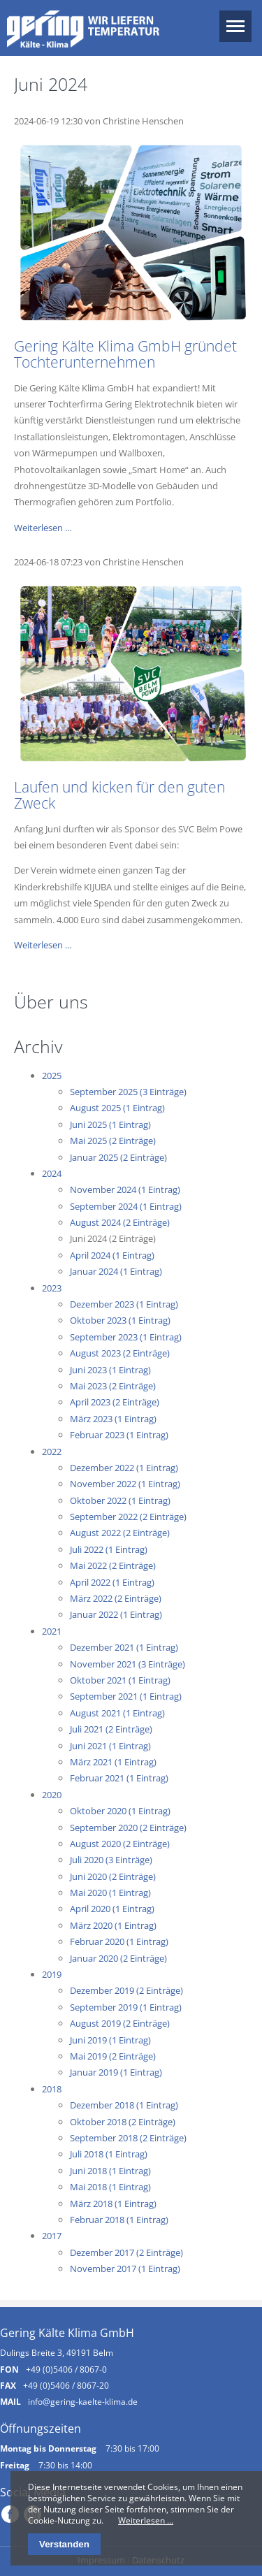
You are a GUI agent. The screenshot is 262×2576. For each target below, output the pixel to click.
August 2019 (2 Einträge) (120, 2023)
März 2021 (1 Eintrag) (113, 1762)
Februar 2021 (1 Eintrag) (119, 1778)
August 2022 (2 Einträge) (120, 1532)
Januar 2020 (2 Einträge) (118, 1958)
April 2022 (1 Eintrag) (112, 1582)
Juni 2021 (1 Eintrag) (110, 1745)
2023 (51, 1288)
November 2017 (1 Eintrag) (125, 2268)
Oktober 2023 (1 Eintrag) (120, 1320)
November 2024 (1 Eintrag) (125, 1189)
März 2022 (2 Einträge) (115, 1598)
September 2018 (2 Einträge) (128, 2138)
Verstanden (64, 2544)
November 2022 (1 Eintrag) (125, 1483)
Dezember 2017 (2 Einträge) (126, 2252)
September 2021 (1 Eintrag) (126, 1696)
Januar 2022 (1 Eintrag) (116, 1614)
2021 (51, 1631)
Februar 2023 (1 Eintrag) (119, 1434)
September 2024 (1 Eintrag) (126, 1206)
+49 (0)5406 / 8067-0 (66, 2369)
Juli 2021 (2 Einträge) (111, 1729)
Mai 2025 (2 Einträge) (113, 1140)
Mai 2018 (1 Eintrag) (110, 2186)
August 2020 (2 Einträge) (120, 1843)
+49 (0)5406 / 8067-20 (66, 2385)
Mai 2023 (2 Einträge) (113, 1386)
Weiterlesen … (43, 527)
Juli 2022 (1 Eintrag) (108, 1549)
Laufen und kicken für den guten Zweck (119, 795)
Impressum (101, 2560)
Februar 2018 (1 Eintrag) (119, 2219)
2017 (51, 2235)
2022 (51, 1451)
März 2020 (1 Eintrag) (113, 1925)
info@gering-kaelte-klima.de (83, 2401)
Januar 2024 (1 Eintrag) (116, 1271)
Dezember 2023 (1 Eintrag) (124, 1304)
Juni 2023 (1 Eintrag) (110, 1369)
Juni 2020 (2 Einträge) (113, 1876)
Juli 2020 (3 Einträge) (111, 1859)
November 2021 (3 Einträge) (127, 1664)
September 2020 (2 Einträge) (128, 1827)
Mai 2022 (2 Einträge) (113, 1565)
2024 (51, 1173)
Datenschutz (158, 2560)
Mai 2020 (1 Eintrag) (110, 1892)
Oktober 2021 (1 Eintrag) (120, 1680)
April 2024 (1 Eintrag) (112, 1255)
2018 (51, 2089)
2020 (51, 1794)
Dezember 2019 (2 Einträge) (126, 1990)
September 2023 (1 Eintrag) (126, 1337)
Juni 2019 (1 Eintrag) (110, 2040)
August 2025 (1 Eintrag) (117, 1107)
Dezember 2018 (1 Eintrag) (124, 2105)
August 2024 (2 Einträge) (120, 1222)
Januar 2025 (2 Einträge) (118, 1157)
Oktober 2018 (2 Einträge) (122, 2121)
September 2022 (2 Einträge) (128, 1516)
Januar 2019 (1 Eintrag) (116, 2072)
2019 (51, 1974)
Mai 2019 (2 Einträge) (113, 2056)
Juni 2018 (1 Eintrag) (110, 2170)
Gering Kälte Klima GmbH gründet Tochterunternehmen (125, 354)
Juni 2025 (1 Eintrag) (110, 1124)
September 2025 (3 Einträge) (128, 1091)
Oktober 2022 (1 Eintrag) (120, 1500)
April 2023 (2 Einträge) (114, 1402)
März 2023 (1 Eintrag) (113, 1418)
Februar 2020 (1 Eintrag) (119, 1941)
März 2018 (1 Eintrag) (113, 2203)
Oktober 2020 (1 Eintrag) (120, 1810)
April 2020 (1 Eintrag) (112, 1908)
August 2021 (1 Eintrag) (117, 1713)
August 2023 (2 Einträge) (120, 1353)
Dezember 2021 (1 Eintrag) (124, 1647)
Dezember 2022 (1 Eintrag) (124, 1467)
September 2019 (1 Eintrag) (126, 2007)
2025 (51, 1075)
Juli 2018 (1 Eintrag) (108, 2154)
